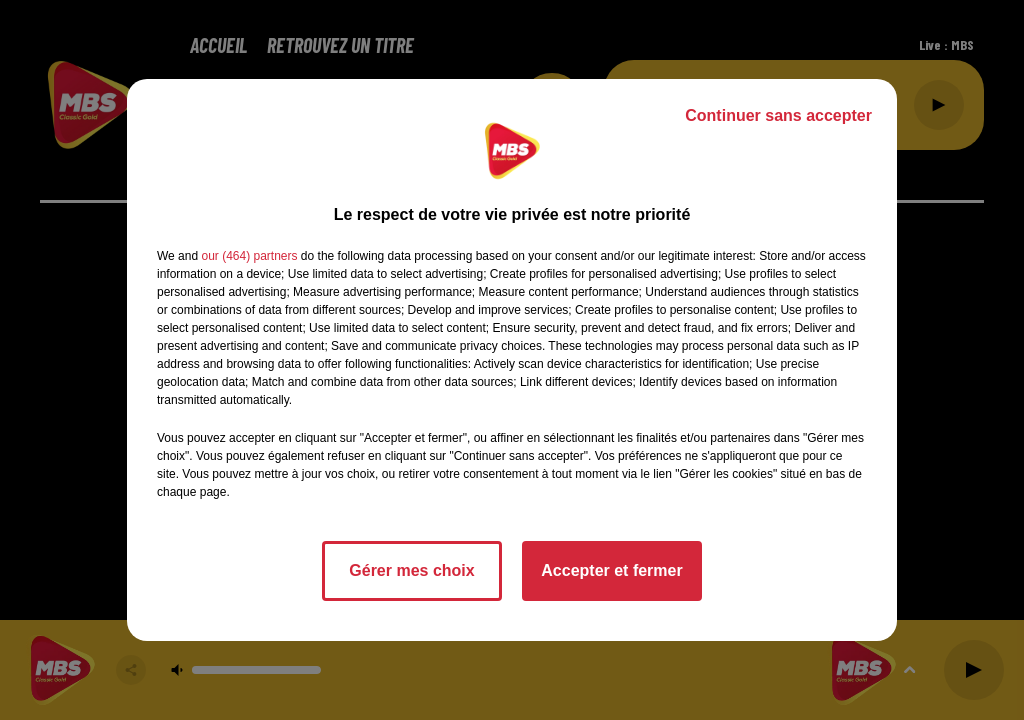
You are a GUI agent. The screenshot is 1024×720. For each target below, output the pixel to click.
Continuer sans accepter (778, 115)
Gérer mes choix (411, 570)
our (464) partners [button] (249, 256)
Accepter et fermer (611, 570)
